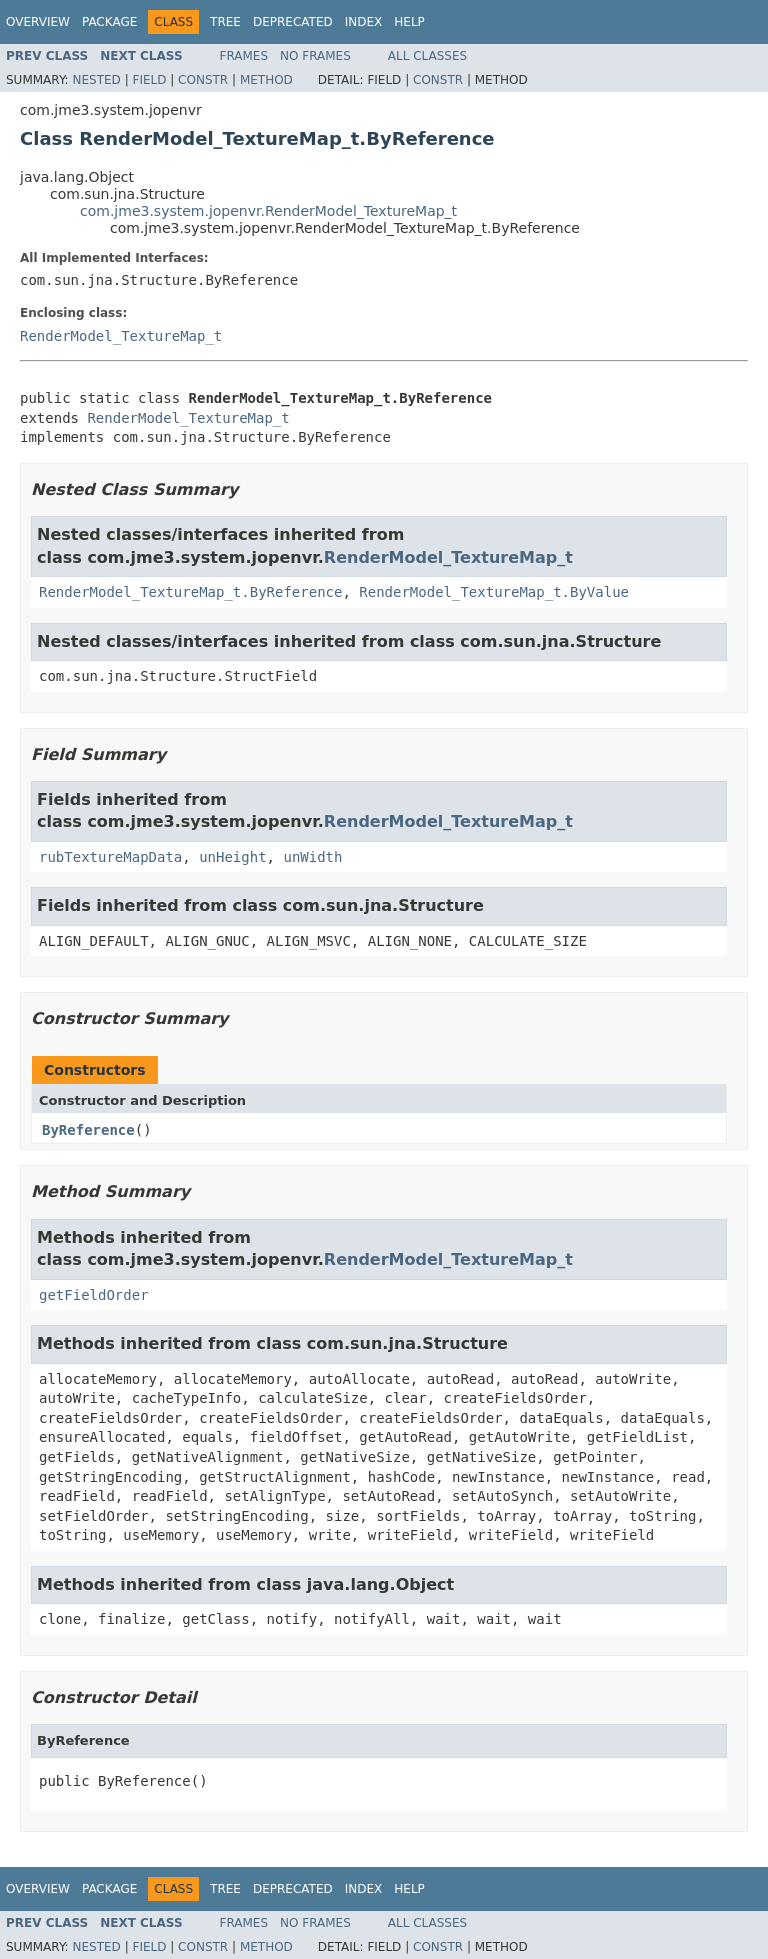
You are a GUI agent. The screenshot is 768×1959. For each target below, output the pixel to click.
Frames (244, 56)
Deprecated (293, 22)
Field (149, 80)
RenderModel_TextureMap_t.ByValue (494, 592)
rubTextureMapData (110, 857)
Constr (203, 80)
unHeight (232, 857)
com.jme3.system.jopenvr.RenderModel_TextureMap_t (268, 211)
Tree (225, 22)
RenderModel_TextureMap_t (121, 336)
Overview (38, 22)
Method (266, 80)
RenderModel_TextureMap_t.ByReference (190, 592)
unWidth (312, 857)
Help (409, 22)
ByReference (88, 1130)
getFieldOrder (94, 1295)
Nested (96, 80)
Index (364, 22)
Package (109, 22)
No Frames (315, 56)
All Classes (427, 56)
